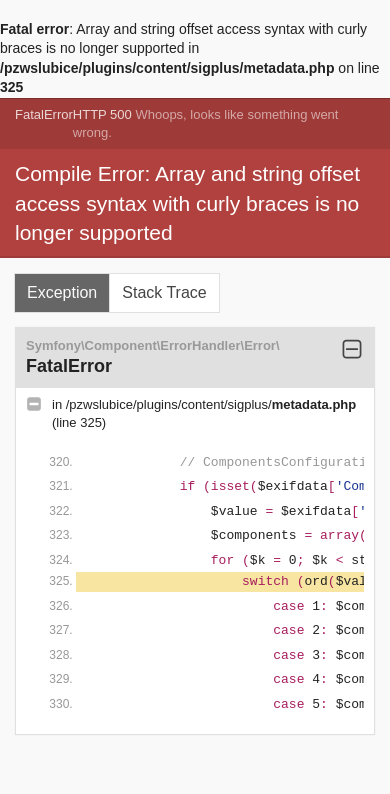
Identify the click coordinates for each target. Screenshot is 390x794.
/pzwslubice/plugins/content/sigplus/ (211, 404)
